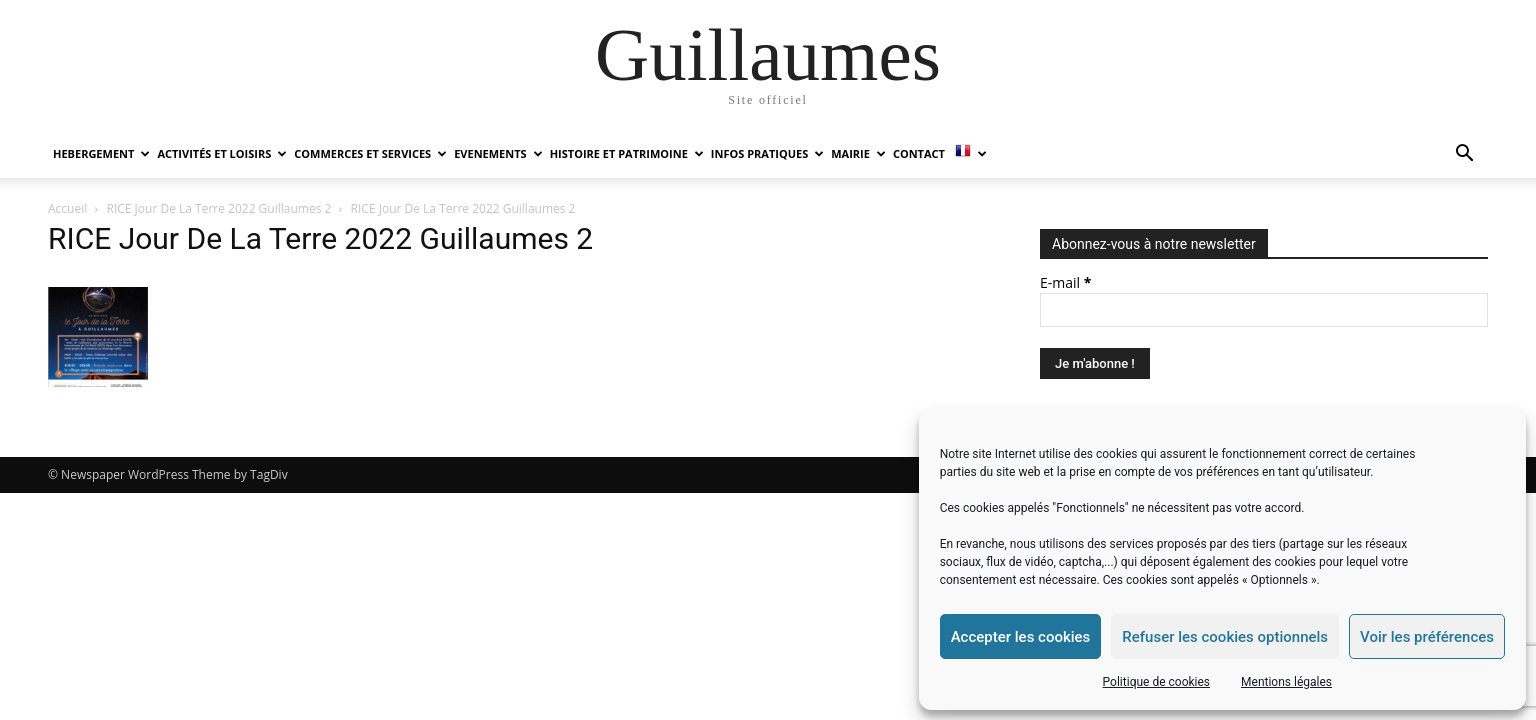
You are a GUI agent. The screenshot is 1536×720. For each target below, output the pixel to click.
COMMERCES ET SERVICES (370, 153)
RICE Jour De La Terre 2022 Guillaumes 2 (219, 208)
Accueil (67, 208)
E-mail (1065, 282)
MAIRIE (858, 153)
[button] (1464, 155)
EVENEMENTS (498, 153)
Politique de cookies (1156, 682)
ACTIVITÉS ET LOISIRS (222, 153)
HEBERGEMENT (101, 153)
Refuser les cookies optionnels (1225, 637)
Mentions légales (1286, 682)
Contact (919, 153)
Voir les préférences (1427, 637)
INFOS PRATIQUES (767, 153)
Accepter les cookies (1021, 637)
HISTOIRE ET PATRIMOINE (627, 153)
